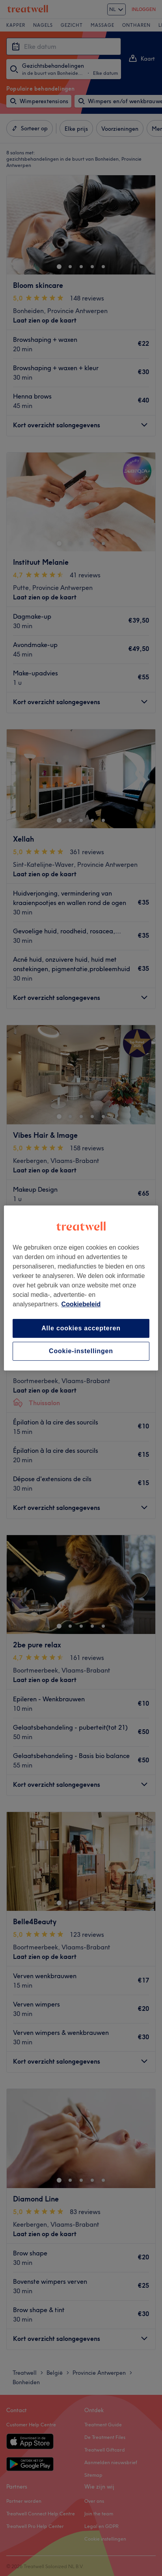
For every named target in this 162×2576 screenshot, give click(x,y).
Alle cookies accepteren (81, 1328)
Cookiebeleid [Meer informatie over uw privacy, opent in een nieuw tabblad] (81, 1304)
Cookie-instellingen (81, 1351)
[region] (81, 1288)
